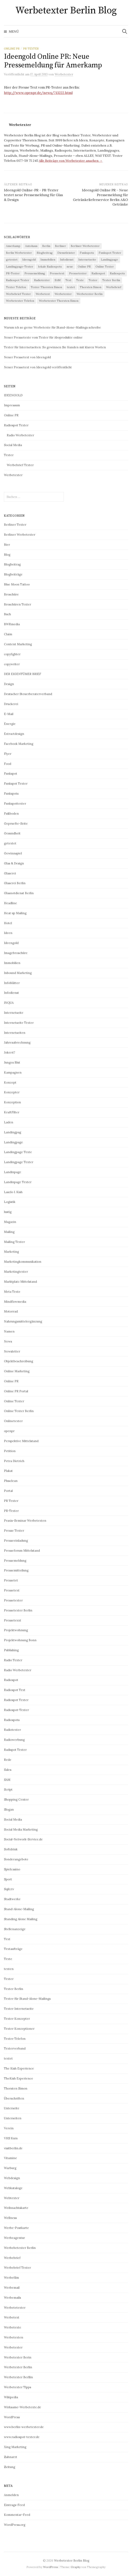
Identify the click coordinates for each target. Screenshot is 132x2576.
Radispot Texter (15, 1750)
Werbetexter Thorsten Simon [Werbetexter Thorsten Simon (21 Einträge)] (58, 301)
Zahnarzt (10, 2457)
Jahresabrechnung (17, 1042)
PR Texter (31, 48)
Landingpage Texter (18, 1162)
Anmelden (11, 2495)
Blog (7, 554)
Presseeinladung (16, 1540)
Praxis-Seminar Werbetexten (25, 1520)
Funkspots (11, 793)
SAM (7, 1780)
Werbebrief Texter (20, 465)
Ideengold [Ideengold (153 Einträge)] (29, 259)
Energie (10, 724)
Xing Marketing (15, 2447)
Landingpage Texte (18, 1152)
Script (8, 1789)
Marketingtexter (16, 1272)
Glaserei (10, 873)
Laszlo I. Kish (13, 1192)
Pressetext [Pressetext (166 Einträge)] (57, 273)
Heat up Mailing (15, 913)
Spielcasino (12, 1869)
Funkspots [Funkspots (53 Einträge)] (87, 253)
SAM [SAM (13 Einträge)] (58, 280)
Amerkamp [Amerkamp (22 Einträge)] (13, 246)
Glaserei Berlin (15, 883)
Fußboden (11, 813)
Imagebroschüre (16, 953)
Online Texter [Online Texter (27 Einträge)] (105, 266)
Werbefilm (11, 2277)
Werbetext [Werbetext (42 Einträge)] (43, 294)
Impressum (12, 405)
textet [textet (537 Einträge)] (71, 287)
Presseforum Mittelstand (22, 1550)
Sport (8, 1879)
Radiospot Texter (16, 425)
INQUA (9, 1003)
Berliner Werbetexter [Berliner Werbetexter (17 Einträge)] (85, 246)
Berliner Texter (15, 524)
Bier (7, 544)
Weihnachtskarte (16, 2208)
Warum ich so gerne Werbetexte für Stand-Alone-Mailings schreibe (52, 327)
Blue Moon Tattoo (17, 584)
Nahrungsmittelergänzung (23, 1321)
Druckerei (11, 704)
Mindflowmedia (15, 1301)
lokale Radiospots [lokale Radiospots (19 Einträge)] (50, 266)
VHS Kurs (11, 2138)
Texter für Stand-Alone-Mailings (27, 1999)
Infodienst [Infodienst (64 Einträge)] (67, 259)
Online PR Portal (16, 1391)
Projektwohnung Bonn (20, 1640)
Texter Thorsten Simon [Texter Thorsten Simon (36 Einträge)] (46, 287)
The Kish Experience (19, 2068)
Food (7, 764)
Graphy (76, 2567)
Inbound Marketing (18, 973)
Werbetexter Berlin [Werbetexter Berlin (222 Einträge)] (89, 294)
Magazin (10, 1222)
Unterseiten (12, 2118)
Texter (9, 455)
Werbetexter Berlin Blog (66, 11)
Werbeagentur (14, 2238)
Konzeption (12, 1102)
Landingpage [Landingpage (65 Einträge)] (109, 259)
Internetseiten (14, 1033)
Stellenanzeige (15, 1929)
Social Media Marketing (21, 1829)
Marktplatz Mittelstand (20, 1282)
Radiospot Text (14, 1690)
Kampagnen (13, 1072)
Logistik (9, 1202)
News (8, 1341)
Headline (10, 903)
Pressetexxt (12, 1620)
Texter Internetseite (19, 2009)
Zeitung (9, 2467)
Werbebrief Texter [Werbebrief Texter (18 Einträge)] (18, 294)
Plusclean (11, 1481)
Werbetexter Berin (17, 2357)
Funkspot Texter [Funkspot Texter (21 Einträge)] (110, 253)
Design (9, 684)
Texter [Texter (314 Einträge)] (93, 280)
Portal (8, 1491)
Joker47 (9, 1052)
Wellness (10, 2218)
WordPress (12, 2417)
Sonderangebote (16, 1859)
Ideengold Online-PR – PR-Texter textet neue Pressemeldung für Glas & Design (33, 195)
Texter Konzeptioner (19, 2029)
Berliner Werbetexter (19, 534)
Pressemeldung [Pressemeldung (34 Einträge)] (35, 273)
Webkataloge (13, 2188)
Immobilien (12, 963)
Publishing (11, 1650)
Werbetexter (13, 475)
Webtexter (11, 2198)
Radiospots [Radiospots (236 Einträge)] (117, 273)
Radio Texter (13, 1660)
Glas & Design (14, 863)
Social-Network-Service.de (23, 1839)
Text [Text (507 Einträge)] (68, 280)
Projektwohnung (16, 1630)
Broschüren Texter (17, 604)
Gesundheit (12, 833)
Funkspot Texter (16, 783)
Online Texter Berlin (19, 1411)
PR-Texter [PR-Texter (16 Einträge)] (13, 273)
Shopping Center (16, 1799)
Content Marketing (18, 644)
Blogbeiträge (13, 574)
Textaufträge (13, 1949)
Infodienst (11, 993)
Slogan (9, 1809)
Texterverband (15, 2048)
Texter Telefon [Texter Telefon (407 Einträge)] (16, 287)
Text (7, 1939)
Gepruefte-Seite (16, 823)
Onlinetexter (13, 1421)
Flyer (7, 754)
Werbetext (11, 2317)
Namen (9, 1331)
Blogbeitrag (12, 564)
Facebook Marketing (18, 744)
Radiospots (12, 1720)
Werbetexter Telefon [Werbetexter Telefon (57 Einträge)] (20, 301)
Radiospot (11, 1680)
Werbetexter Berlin (18, 2367)
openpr (9, 1431)
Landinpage (12, 1172)
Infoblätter (12, 983)
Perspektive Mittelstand (21, 1441)
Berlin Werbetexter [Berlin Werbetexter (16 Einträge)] (19, 253)
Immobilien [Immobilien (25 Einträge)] (47, 259)
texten (9, 1969)
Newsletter (12, 1351)
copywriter (12, 664)
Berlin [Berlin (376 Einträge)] (46, 246)
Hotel (8, 923)
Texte (8, 1959)
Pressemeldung (15, 1560)
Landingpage (13, 1142)
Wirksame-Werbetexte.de (22, 2407)
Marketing (11, 1252)
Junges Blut (12, 1062)
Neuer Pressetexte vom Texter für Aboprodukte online (43, 337)
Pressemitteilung (16, 1570)
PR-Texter (11, 1511)
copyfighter (12, 654)
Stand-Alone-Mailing (19, 1909)
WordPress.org (14, 2525)
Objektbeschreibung (18, 1361)
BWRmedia (12, 624)
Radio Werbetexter (20, 435)
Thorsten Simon (15, 2088)
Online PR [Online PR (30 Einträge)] (84, 266)
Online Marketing (17, 1371)
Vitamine (10, 2158)
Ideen (8, 933)
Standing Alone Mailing (20, 1919)
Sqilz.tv (9, 1889)
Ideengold (11, 943)
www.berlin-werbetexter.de (24, 2427)
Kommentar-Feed (17, 2515)
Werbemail (12, 2287)
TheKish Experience (18, 2078)
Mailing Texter (14, 1242)
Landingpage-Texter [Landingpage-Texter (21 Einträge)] (19, 266)
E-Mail (8, 714)
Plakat (8, 1471)
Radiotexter (12, 1730)
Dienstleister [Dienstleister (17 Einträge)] (66, 253)
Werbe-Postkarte (16, 2228)
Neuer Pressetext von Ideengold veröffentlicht (38, 367)
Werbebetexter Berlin (20, 2248)
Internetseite (13, 1013)
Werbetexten (13, 2337)
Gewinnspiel (13, 853)
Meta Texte (12, 1291)
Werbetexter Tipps (17, 2387)
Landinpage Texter (18, 1182)
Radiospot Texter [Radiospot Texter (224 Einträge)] (17, 280)
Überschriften (14, 2098)
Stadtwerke (12, 1899)
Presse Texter (14, 1530)
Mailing (9, 1232)
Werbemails (12, 2297)
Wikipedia (11, 2397)
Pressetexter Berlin (18, 1610)
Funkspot (10, 773)
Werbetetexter (15, 2307)
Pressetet (11, 1580)
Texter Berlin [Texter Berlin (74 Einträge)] (111, 280)
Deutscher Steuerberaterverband (28, 694)
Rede (7, 1760)
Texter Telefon (15, 2039)
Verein (9, 2128)
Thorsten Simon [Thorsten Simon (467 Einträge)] (90, 287)
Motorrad (11, 1311)
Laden (8, 1122)
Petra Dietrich (14, 1461)
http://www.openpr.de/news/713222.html (38, 93)
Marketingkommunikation (22, 1262)
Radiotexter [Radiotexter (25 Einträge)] (42, 280)
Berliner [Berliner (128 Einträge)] (60, 246)
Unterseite (11, 2108)
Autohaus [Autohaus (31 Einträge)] (31, 246)
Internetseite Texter (19, 1023)
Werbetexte (12, 2327)
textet (8, 2058)
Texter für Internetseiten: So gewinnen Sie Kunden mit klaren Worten (55, 347)
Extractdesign (14, 734)
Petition (10, 1451)
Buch (7, 614)
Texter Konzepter (17, 2019)
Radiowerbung (14, 1740)
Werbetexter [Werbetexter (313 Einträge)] (63, 294)
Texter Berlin (13, 1989)
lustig (8, 1212)
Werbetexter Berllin (18, 2377)
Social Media (13, 445)
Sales (7, 1770)
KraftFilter (11, 1112)
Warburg (10, 2168)
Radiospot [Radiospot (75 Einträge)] (98, 273)
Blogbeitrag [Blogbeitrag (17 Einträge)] (45, 253)
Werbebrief (12, 2258)
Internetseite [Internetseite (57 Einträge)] (87, 259)
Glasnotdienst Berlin (19, 893)
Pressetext (12, 1590)
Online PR (12, 48)
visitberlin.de (13, 2148)
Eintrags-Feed (14, 2505)
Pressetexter (13, 1600)
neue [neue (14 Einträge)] (70, 266)
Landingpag (12, 1132)
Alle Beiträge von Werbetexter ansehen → (70, 161)
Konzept (10, 1082)
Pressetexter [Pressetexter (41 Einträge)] (78, 273)
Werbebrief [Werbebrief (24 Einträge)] (113, 287)
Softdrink (11, 1849)
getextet (10, 843)
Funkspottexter (15, 803)
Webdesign (12, 2178)
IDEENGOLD (13, 395)
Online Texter (14, 1401)
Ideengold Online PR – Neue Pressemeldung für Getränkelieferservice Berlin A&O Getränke (100, 197)
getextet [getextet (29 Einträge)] (12, 259)
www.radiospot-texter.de (21, 2437)
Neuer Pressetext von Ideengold (27, 357)
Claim (8, 634)
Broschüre (11, 594)
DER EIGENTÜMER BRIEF (22, 674)
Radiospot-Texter (16, 1710)
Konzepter (12, 1092)
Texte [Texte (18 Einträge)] (80, 280)
